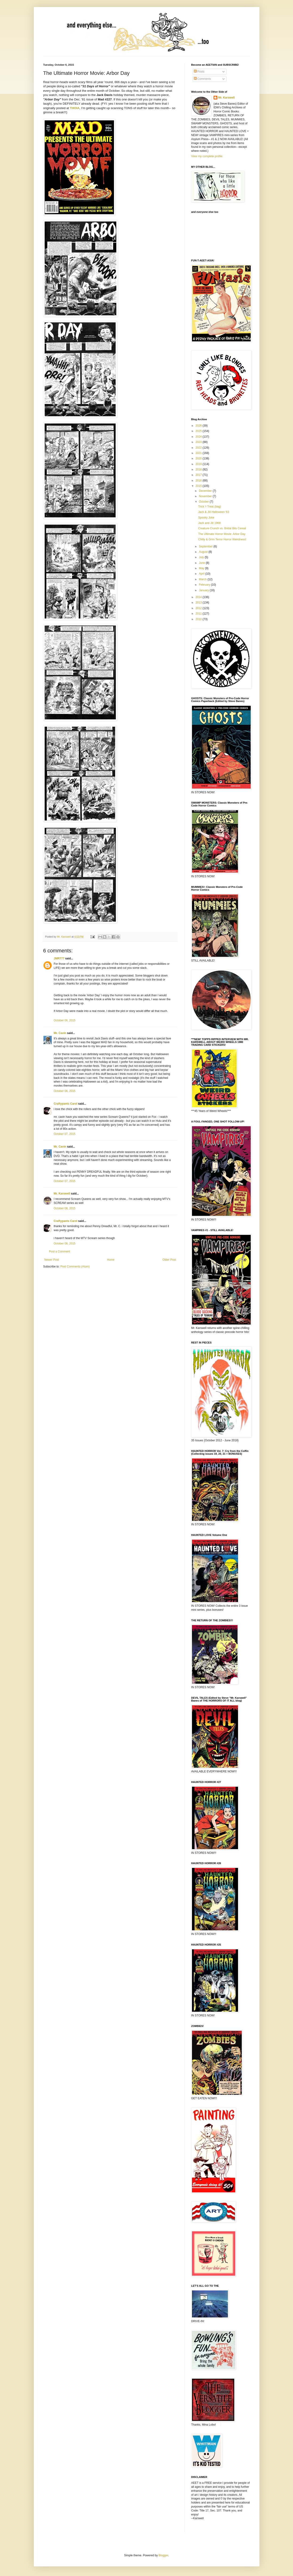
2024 (199, 436)
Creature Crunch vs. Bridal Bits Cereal (222, 528)
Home (110, 1259)
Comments (202, 78)
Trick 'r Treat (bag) (209, 506)
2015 (199, 486)
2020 (199, 458)
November (206, 496)
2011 (199, 613)
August (203, 551)
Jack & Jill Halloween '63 (213, 512)
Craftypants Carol (66, 1103)
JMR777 (59, 958)
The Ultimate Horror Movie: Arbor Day (221, 534)
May (202, 568)
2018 (199, 469)
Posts (199, 71)
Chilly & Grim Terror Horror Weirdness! (222, 539)
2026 (199, 425)
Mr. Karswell (62, 1193)
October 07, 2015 (65, 1134)
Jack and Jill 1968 (209, 523)
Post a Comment (59, 1251)
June (202, 563)
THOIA (74, 108)
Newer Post (51, 1259)
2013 (199, 602)
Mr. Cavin (60, 1033)
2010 (199, 619)
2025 (199, 431)
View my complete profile (207, 156)
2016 (199, 480)
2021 (199, 453)
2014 (199, 597)
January (204, 590)
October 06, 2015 (65, 1020)
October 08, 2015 (65, 1208)
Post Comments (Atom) (75, 1266)
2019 (199, 464)
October (204, 501)
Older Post (169, 1259)
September (206, 546)
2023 (199, 442)
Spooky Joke (206, 517)
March (203, 579)
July (202, 557)
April (202, 573)
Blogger (163, 2555)
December (206, 490)
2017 (199, 475)
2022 (199, 447)
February (205, 584)
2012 (199, 608)
